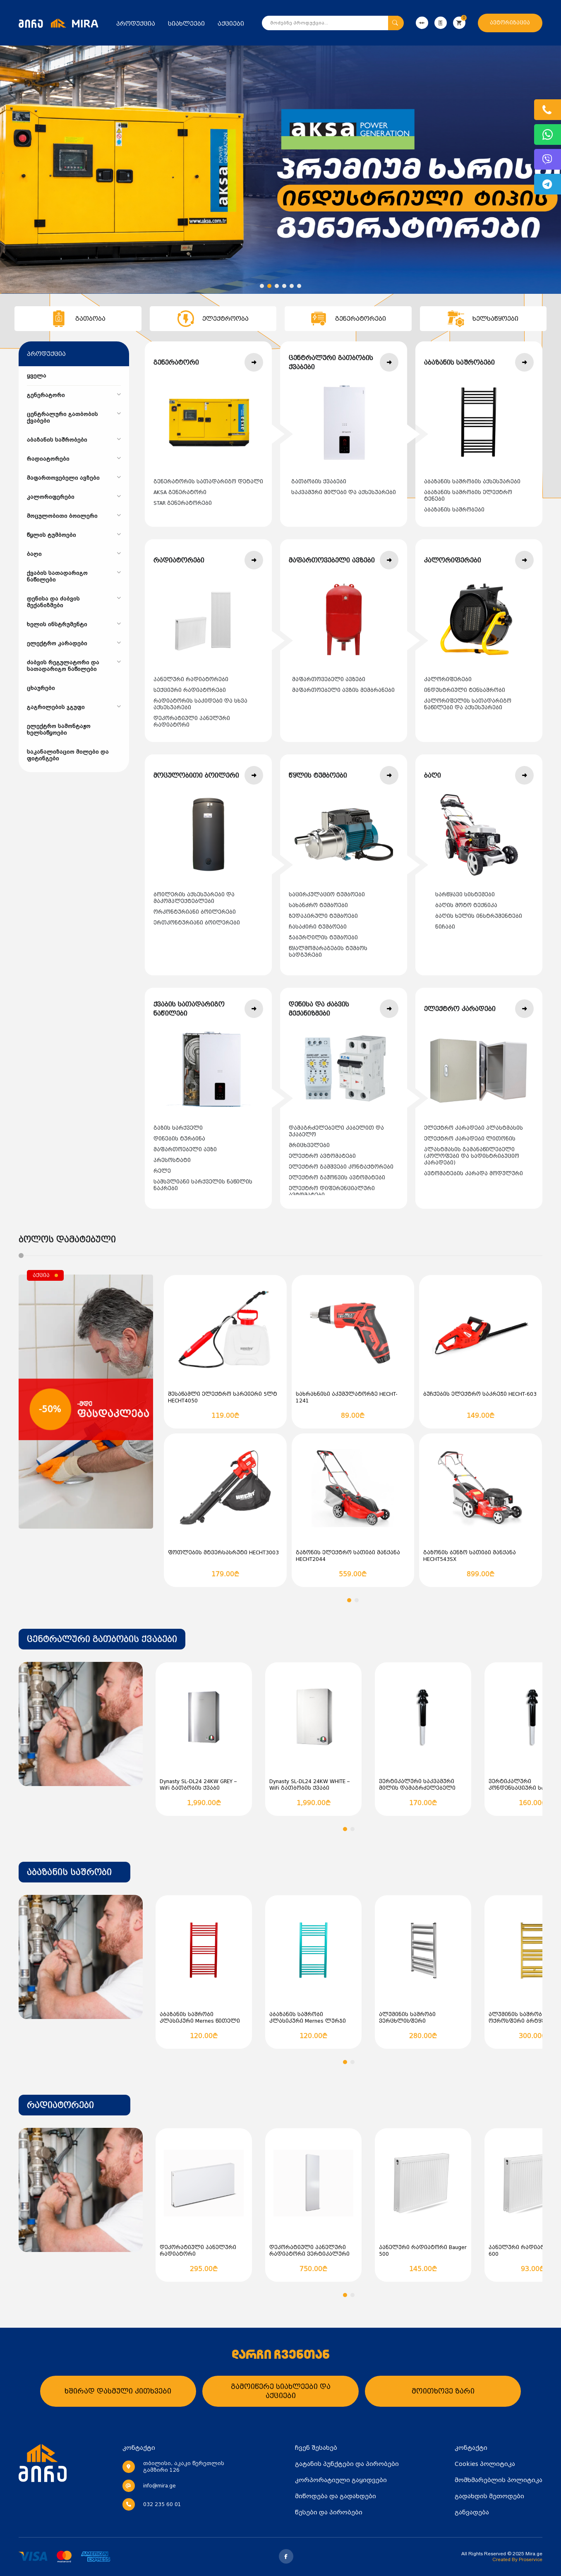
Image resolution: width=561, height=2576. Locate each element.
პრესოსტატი (172, 1160)
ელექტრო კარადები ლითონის (469, 1139)
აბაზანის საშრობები (454, 510)
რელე (162, 1171)
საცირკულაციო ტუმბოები (327, 895)
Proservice (530, 2559)
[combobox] (102, 1639)
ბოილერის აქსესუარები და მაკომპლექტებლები (194, 898)
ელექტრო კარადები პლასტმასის (473, 1128)
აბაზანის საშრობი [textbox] (69, 1872)
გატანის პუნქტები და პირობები (347, 2464)
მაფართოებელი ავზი (185, 1149)
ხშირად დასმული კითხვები (118, 2391)
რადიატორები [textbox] (60, 2105)
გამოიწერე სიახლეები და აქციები (281, 2391)
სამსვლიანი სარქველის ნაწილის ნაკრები (202, 1185)
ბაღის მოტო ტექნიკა (466, 905)
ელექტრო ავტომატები (322, 1156)
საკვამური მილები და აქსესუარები (343, 492)
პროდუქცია (135, 23)
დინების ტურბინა (179, 1139)
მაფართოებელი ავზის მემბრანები (343, 690)
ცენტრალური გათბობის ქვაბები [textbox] (102, 1639)
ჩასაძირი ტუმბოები (318, 927)
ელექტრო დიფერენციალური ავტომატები (332, 1192)
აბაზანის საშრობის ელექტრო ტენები (468, 496)
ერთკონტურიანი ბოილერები (196, 923)
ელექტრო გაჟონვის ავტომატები (337, 1178)
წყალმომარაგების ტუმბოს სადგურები (328, 952)
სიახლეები (186, 23)
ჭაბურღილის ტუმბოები (323, 938)
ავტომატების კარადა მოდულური (473, 1173)
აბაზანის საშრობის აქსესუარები (472, 482)
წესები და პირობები (328, 2512)
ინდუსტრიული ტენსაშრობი (464, 690)
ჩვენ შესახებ (316, 2447)
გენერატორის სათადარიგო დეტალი (208, 482)
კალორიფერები (448, 679)
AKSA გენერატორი (179, 492)
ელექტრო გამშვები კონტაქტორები (341, 1167)
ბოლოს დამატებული (67, 1239)
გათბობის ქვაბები (318, 482)
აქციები (231, 23)
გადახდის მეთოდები (489, 2496)
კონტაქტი (471, 2447)
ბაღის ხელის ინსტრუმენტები (478, 916)
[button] (262, 286)
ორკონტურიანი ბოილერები (194, 912)
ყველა (36, 376)
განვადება (472, 2512)
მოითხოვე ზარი (443, 2391)
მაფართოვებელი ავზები (328, 679)
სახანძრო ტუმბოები (318, 905)
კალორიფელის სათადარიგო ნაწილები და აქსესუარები (467, 704)
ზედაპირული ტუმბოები (323, 916)
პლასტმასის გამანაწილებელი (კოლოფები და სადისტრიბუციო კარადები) (471, 1156)
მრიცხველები (309, 1145)
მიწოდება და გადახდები (335, 2496)
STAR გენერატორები (182, 503)
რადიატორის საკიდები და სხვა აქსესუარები (200, 704)
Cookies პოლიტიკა (485, 2464)
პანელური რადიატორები (190, 679)
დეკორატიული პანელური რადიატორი (191, 721)
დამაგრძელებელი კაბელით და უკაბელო (336, 1131)
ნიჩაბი (445, 927)
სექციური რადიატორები (189, 690)
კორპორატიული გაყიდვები (341, 2480)
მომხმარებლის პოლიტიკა (498, 2480)
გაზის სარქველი (178, 1128)
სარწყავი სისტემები (465, 895)
